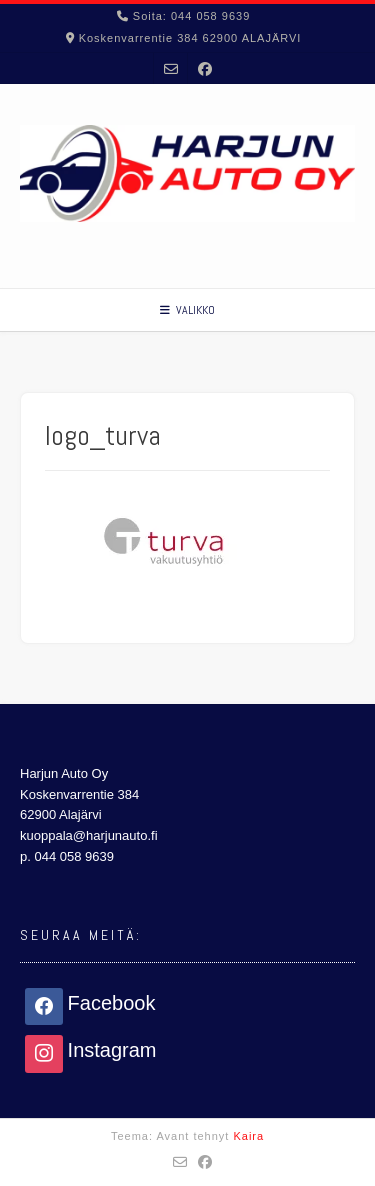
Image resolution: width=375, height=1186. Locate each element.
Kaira (248, 1136)
